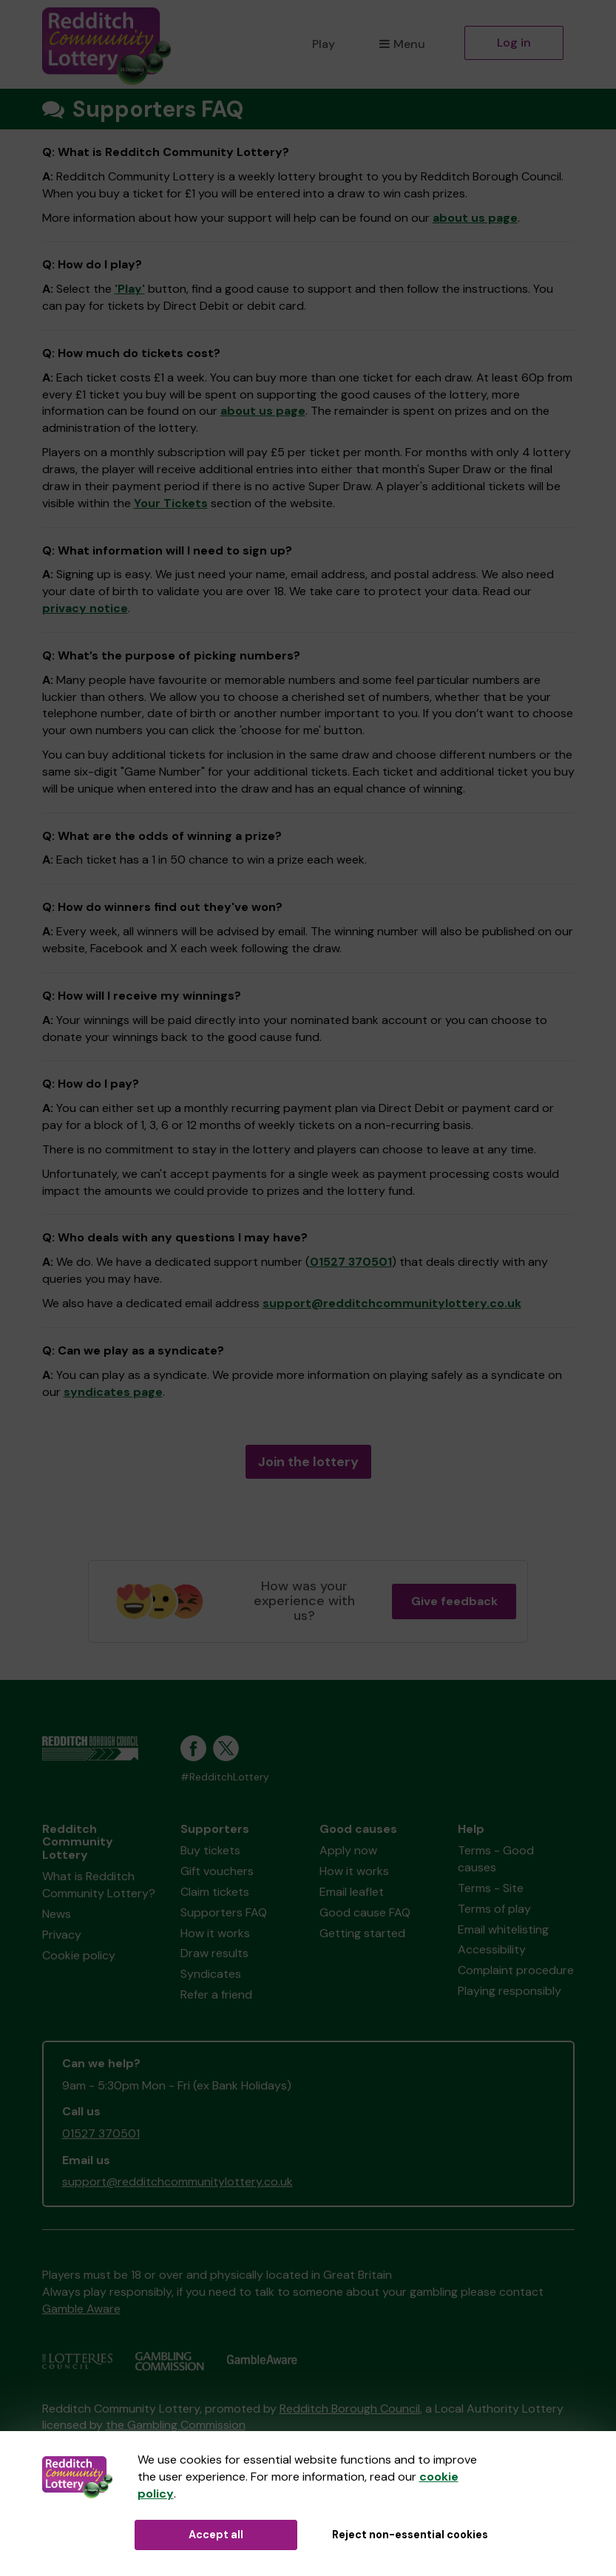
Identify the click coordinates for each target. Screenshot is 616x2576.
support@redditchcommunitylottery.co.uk (392, 1303)
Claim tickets (214, 1891)
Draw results (214, 1953)
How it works (215, 1933)
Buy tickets (210, 1850)
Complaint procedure (516, 1970)
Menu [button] (401, 44)
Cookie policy (78, 1955)
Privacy (61, 1934)
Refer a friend (216, 1994)
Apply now (348, 1850)
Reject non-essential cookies (410, 2534)
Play (323, 44)
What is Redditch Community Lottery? (98, 1884)
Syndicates (210, 1974)
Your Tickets (171, 503)
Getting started (362, 1933)
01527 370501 (351, 1262)
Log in (514, 42)
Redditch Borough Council (350, 2408)
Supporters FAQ (223, 1912)
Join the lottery (308, 1462)
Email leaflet (351, 1891)
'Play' (130, 288)
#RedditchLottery (224, 1777)
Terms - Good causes (496, 1859)
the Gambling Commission (176, 2425)
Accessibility (492, 1949)
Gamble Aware (81, 2308)
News (56, 1914)
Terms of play (494, 1908)
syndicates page (113, 1392)
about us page (475, 218)
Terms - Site (491, 1888)
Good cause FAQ (364, 1912)
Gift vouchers (217, 1871)
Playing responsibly (509, 1991)
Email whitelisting (503, 1929)
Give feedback (454, 1601)
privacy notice (85, 608)
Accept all (216, 2534)
